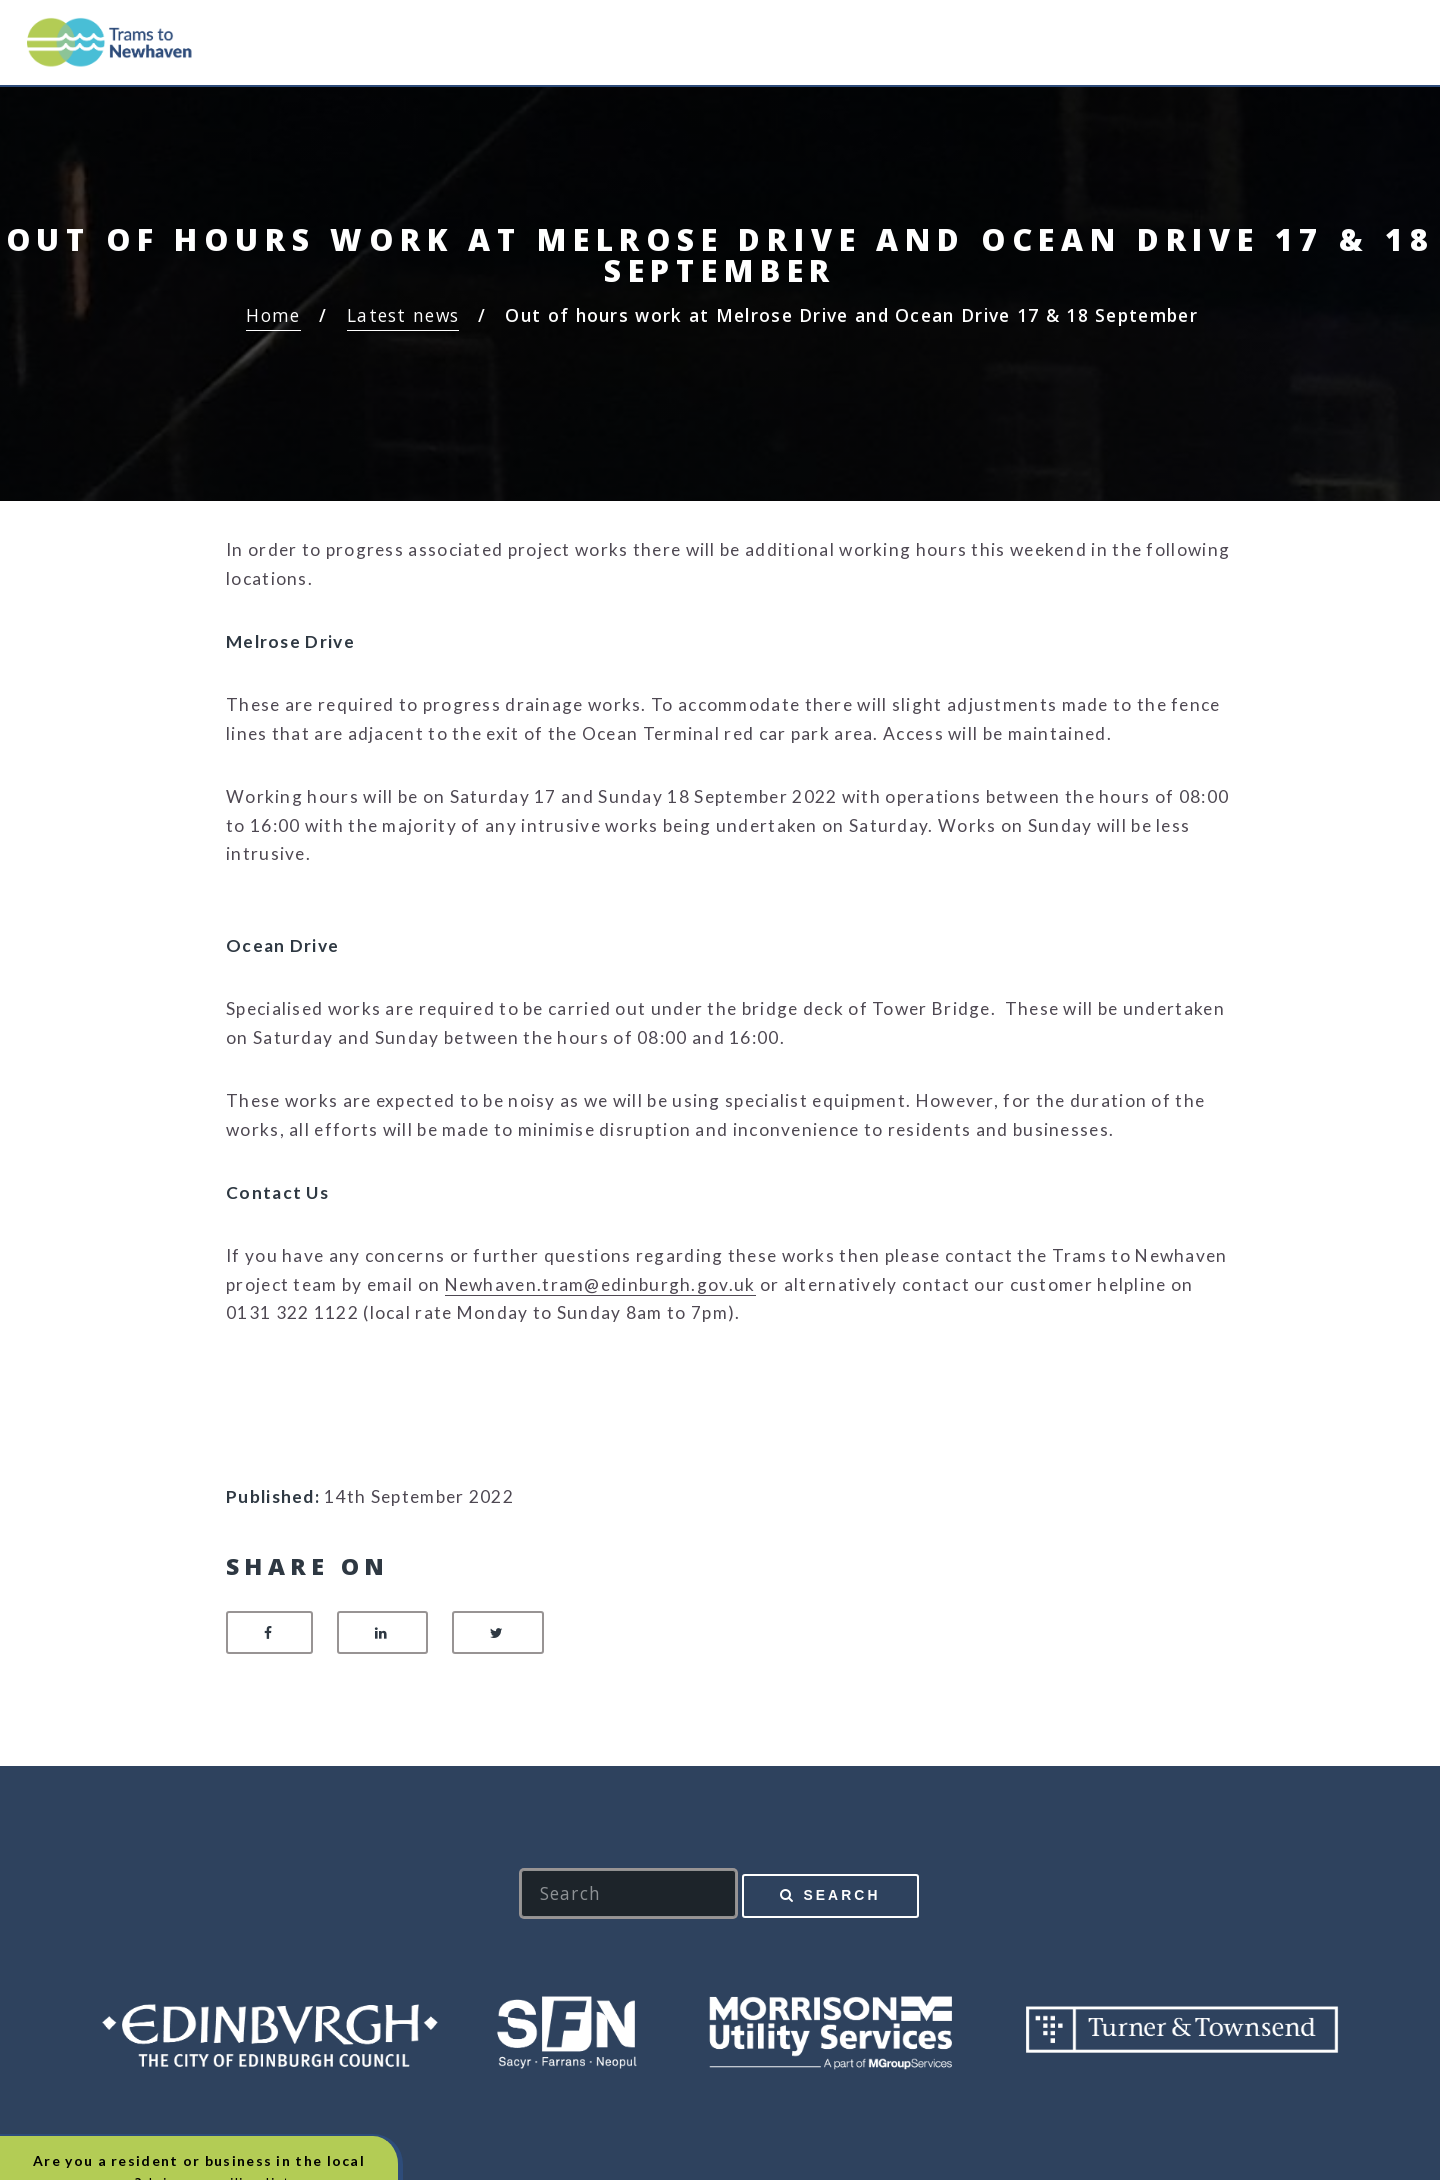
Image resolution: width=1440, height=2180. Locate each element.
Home (273, 315)
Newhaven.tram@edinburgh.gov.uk (600, 1284)
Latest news (403, 315)
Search (841, 1895)
